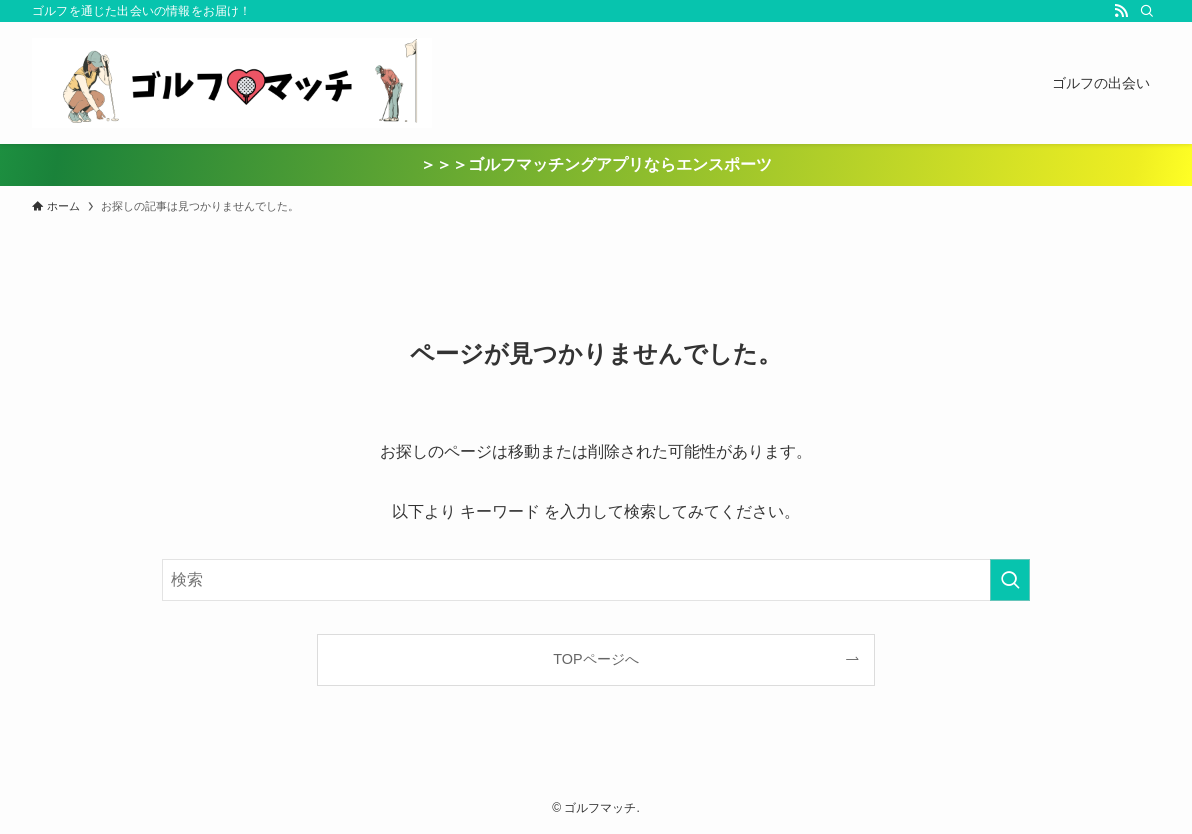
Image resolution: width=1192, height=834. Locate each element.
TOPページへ (595, 659)
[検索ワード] (596, 580)
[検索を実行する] (1010, 580)
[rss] (1121, 11)
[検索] (1147, 11)
